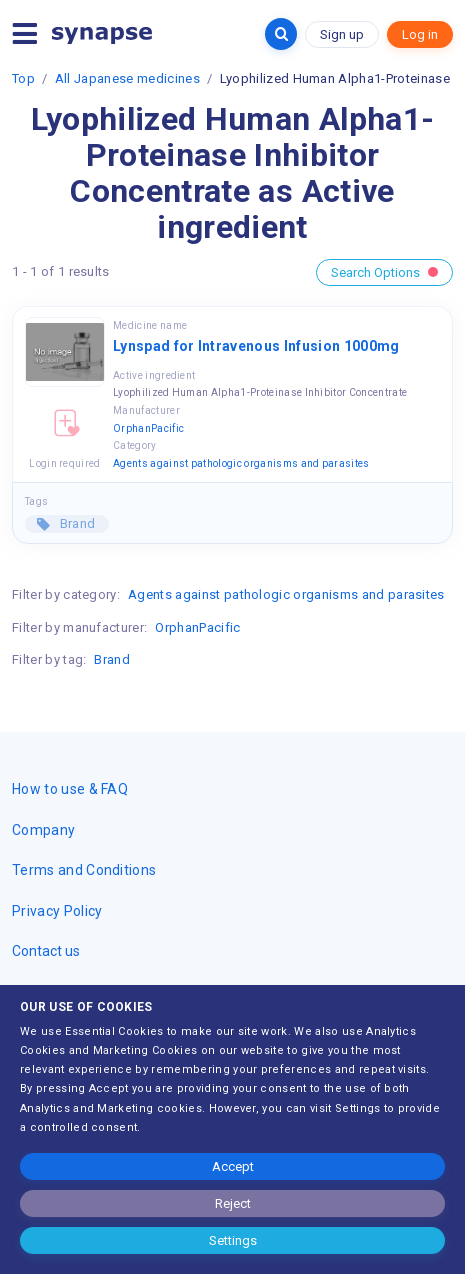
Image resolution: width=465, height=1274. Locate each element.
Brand (75, 523)
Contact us (46, 951)
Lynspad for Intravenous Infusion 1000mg (256, 346)
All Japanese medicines (127, 78)
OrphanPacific (148, 428)
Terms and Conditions (84, 870)
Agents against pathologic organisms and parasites (241, 463)
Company (43, 830)
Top (23, 78)
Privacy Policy (57, 911)
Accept (233, 1166)
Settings (233, 1240)
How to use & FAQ (70, 789)
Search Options (384, 272)
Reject (233, 1203)
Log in (420, 34)
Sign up (342, 34)
